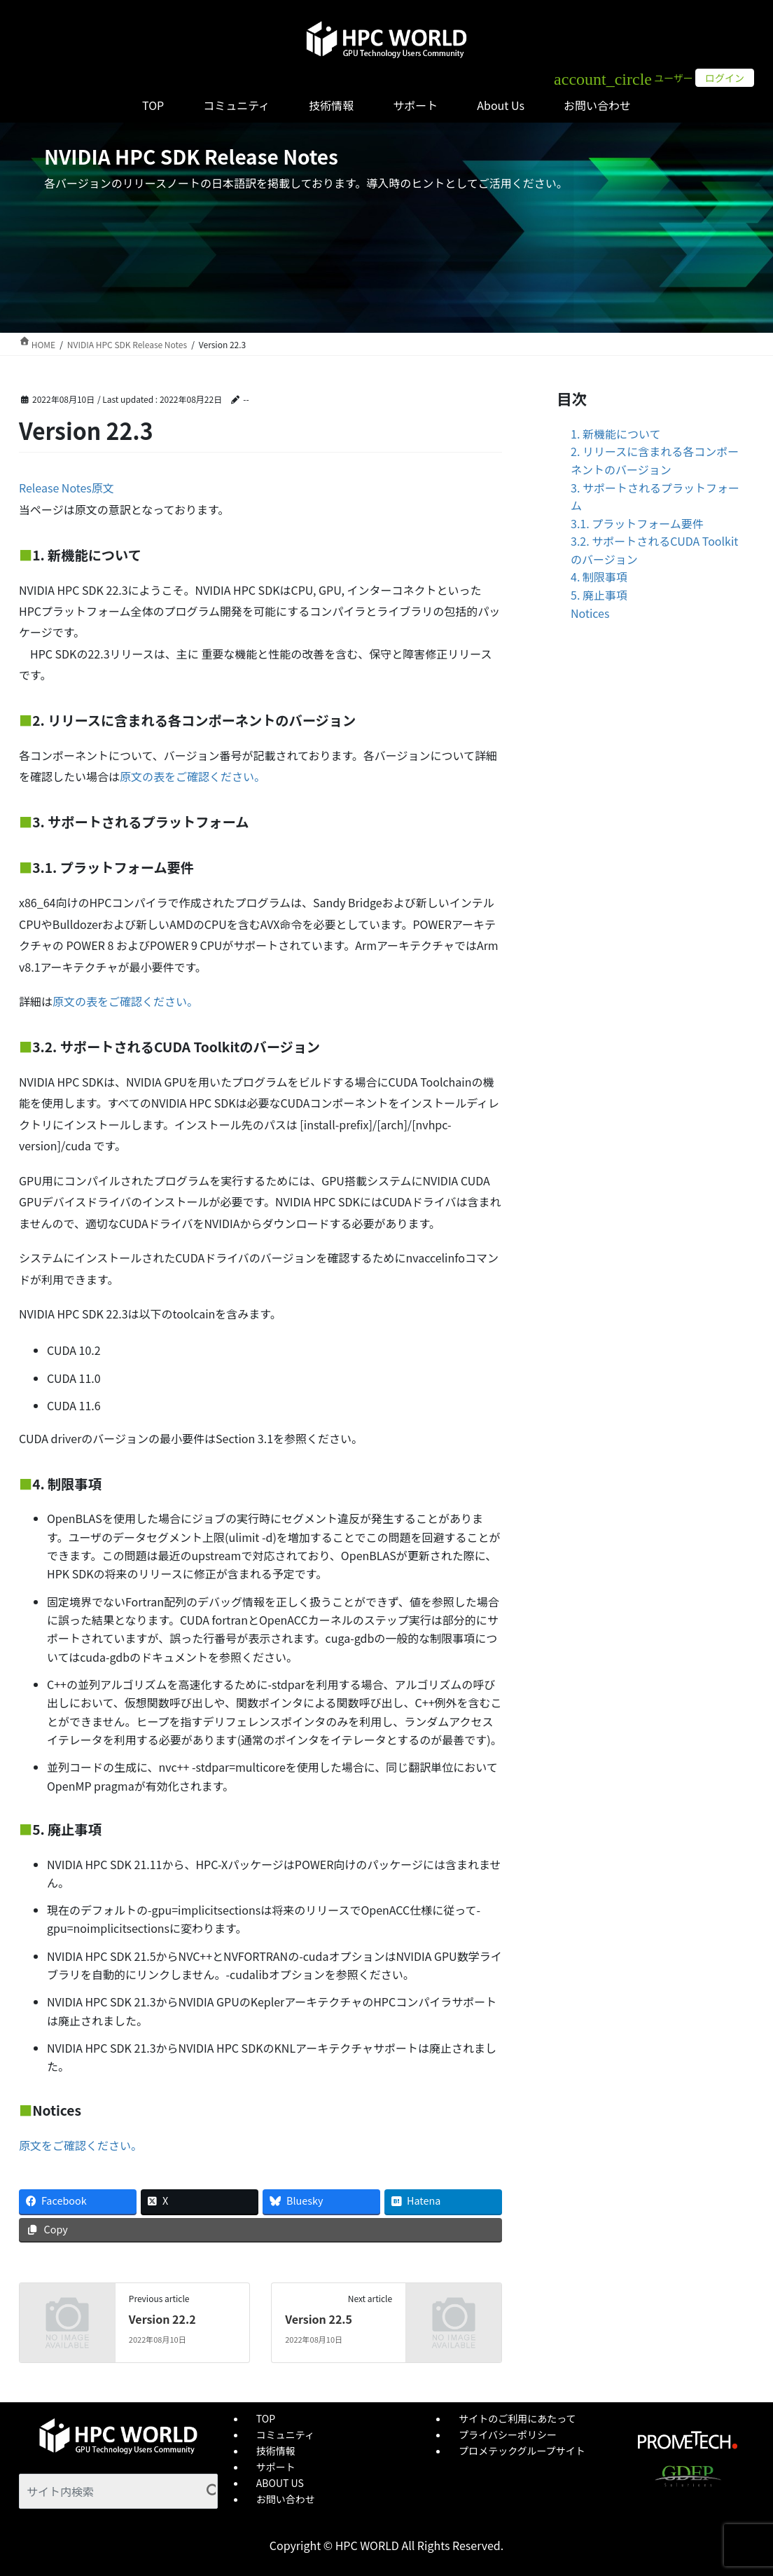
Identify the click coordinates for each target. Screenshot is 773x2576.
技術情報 (275, 2451)
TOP (265, 2418)
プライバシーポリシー (508, 2434)
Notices (590, 613)
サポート (275, 2467)
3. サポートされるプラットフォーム (655, 496)
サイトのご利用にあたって (517, 2418)
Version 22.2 (162, 2318)
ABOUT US (280, 2483)
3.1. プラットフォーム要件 (637, 523)
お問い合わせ (285, 2499)
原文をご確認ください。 (80, 2145)
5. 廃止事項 (599, 594)
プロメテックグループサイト (522, 2451)
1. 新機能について (615, 433)
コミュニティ (285, 2434)
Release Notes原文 (66, 487)
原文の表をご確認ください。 (192, 776)
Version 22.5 (318, 2318)
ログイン (724, 78)
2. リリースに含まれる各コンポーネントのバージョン (655, 460)
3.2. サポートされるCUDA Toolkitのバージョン (654, 549)
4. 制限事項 (599, 576)
